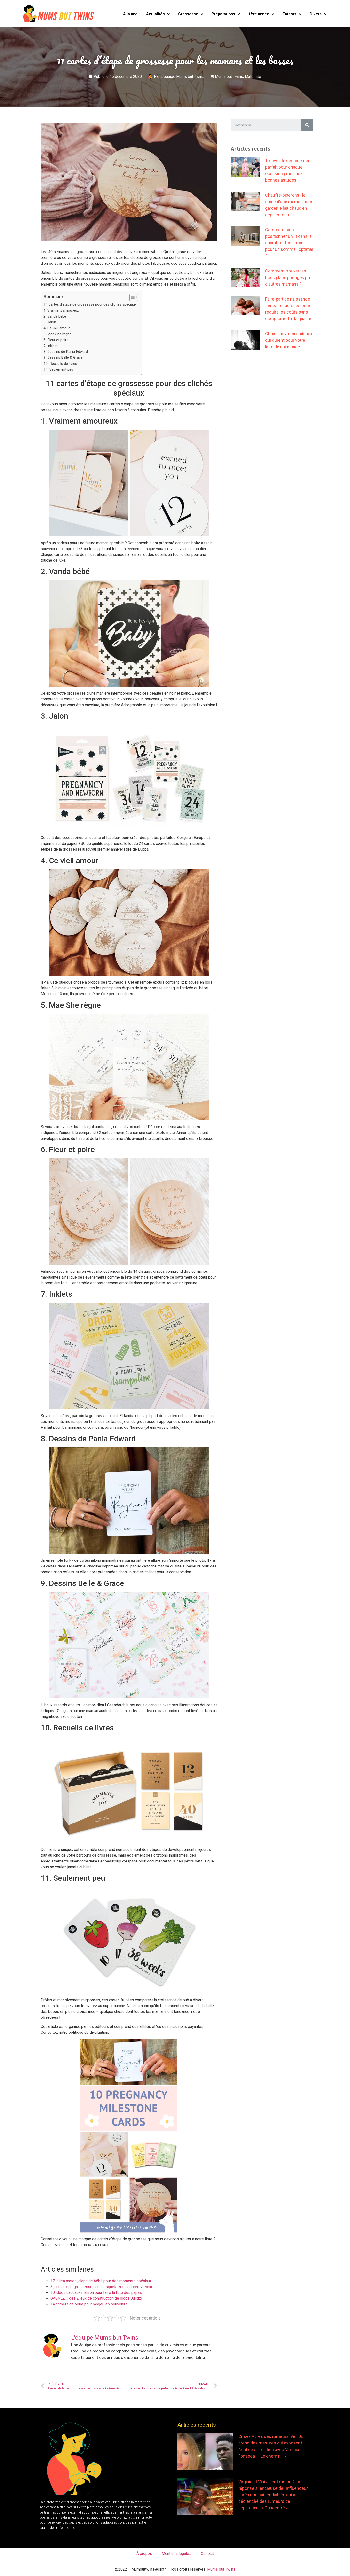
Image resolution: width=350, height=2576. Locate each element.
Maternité (253, 76)
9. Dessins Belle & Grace (63, 357)
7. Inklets (50, 346)
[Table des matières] (133, 297)
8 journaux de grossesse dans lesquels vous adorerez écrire (101, 2286)
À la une (130, 14)
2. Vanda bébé (54, 316)
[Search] (307, 125)
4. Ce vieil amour (56, 328)
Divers (318, 14)
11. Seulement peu (58, 369)
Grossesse (190, 14)
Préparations (226, 14)
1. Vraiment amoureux (61, 310)
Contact (207, 2553)
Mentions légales (176, 2553)
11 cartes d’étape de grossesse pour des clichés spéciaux (90, 304)
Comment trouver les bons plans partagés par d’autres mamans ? (288, 277)
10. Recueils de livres (60, 363)
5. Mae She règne (57, 334)
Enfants (292, 14)
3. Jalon (49, 322)
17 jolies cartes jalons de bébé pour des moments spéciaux (101, 2281)
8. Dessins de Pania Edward (65, 351)
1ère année (261, 14)
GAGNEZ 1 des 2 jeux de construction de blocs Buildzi (96, 2298)
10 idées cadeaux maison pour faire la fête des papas (96, 2292)
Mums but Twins (229, 76)
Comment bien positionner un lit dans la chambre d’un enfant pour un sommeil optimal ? (289, 242)
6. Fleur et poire (55, 340)
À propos (144, 2553)
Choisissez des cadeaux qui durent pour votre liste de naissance (288, 340)
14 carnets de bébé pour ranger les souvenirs (88, 2304)
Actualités (158, 14)
